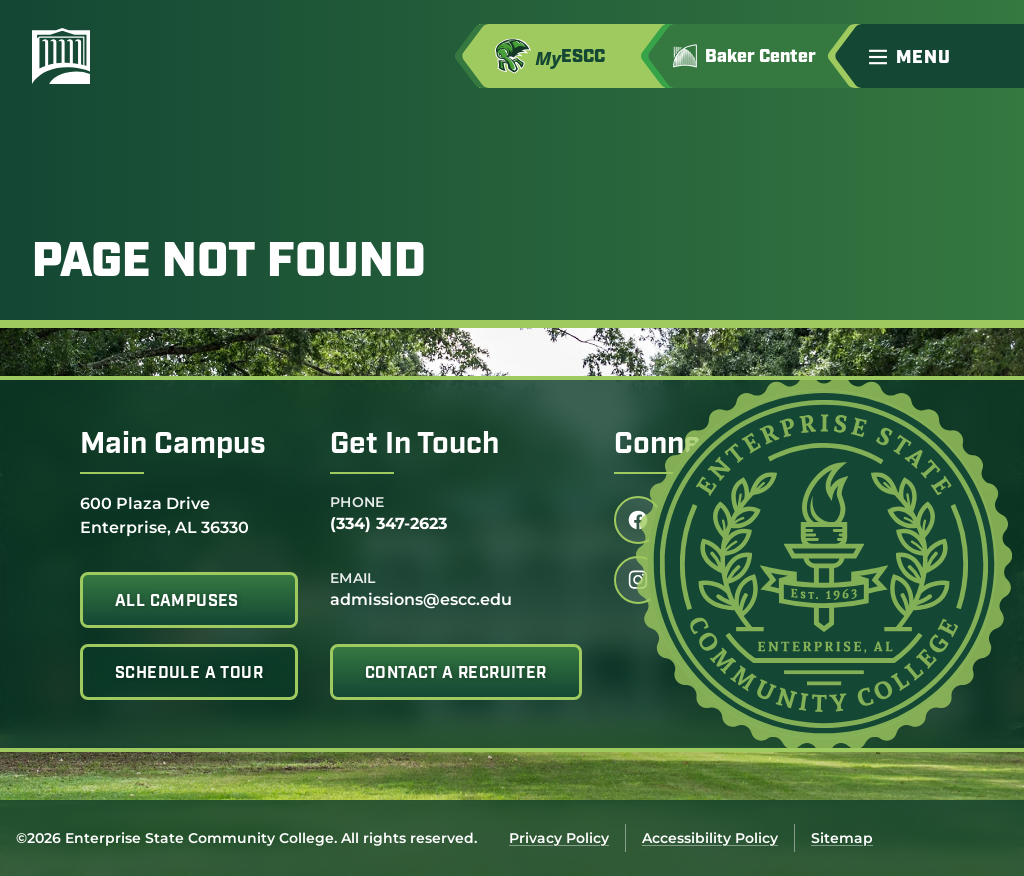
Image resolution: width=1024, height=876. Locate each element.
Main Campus (173, 445)
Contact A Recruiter (456, 674)
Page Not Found (229, 264)
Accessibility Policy (710, 838)
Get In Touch (414, 445)
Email (353, 578)
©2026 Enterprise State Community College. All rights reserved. (246, 838)
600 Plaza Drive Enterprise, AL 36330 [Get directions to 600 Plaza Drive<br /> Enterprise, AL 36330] (164, 514)
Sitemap (842, 838)
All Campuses (177, 602)
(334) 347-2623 (388, 523)
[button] (938, 56)
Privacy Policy (559, 838)
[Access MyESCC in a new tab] (572, 56)
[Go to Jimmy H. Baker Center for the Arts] (758, 56)
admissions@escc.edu (421, 599)
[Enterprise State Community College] (157, 56)
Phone (357, 502)
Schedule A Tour (189, 674)
